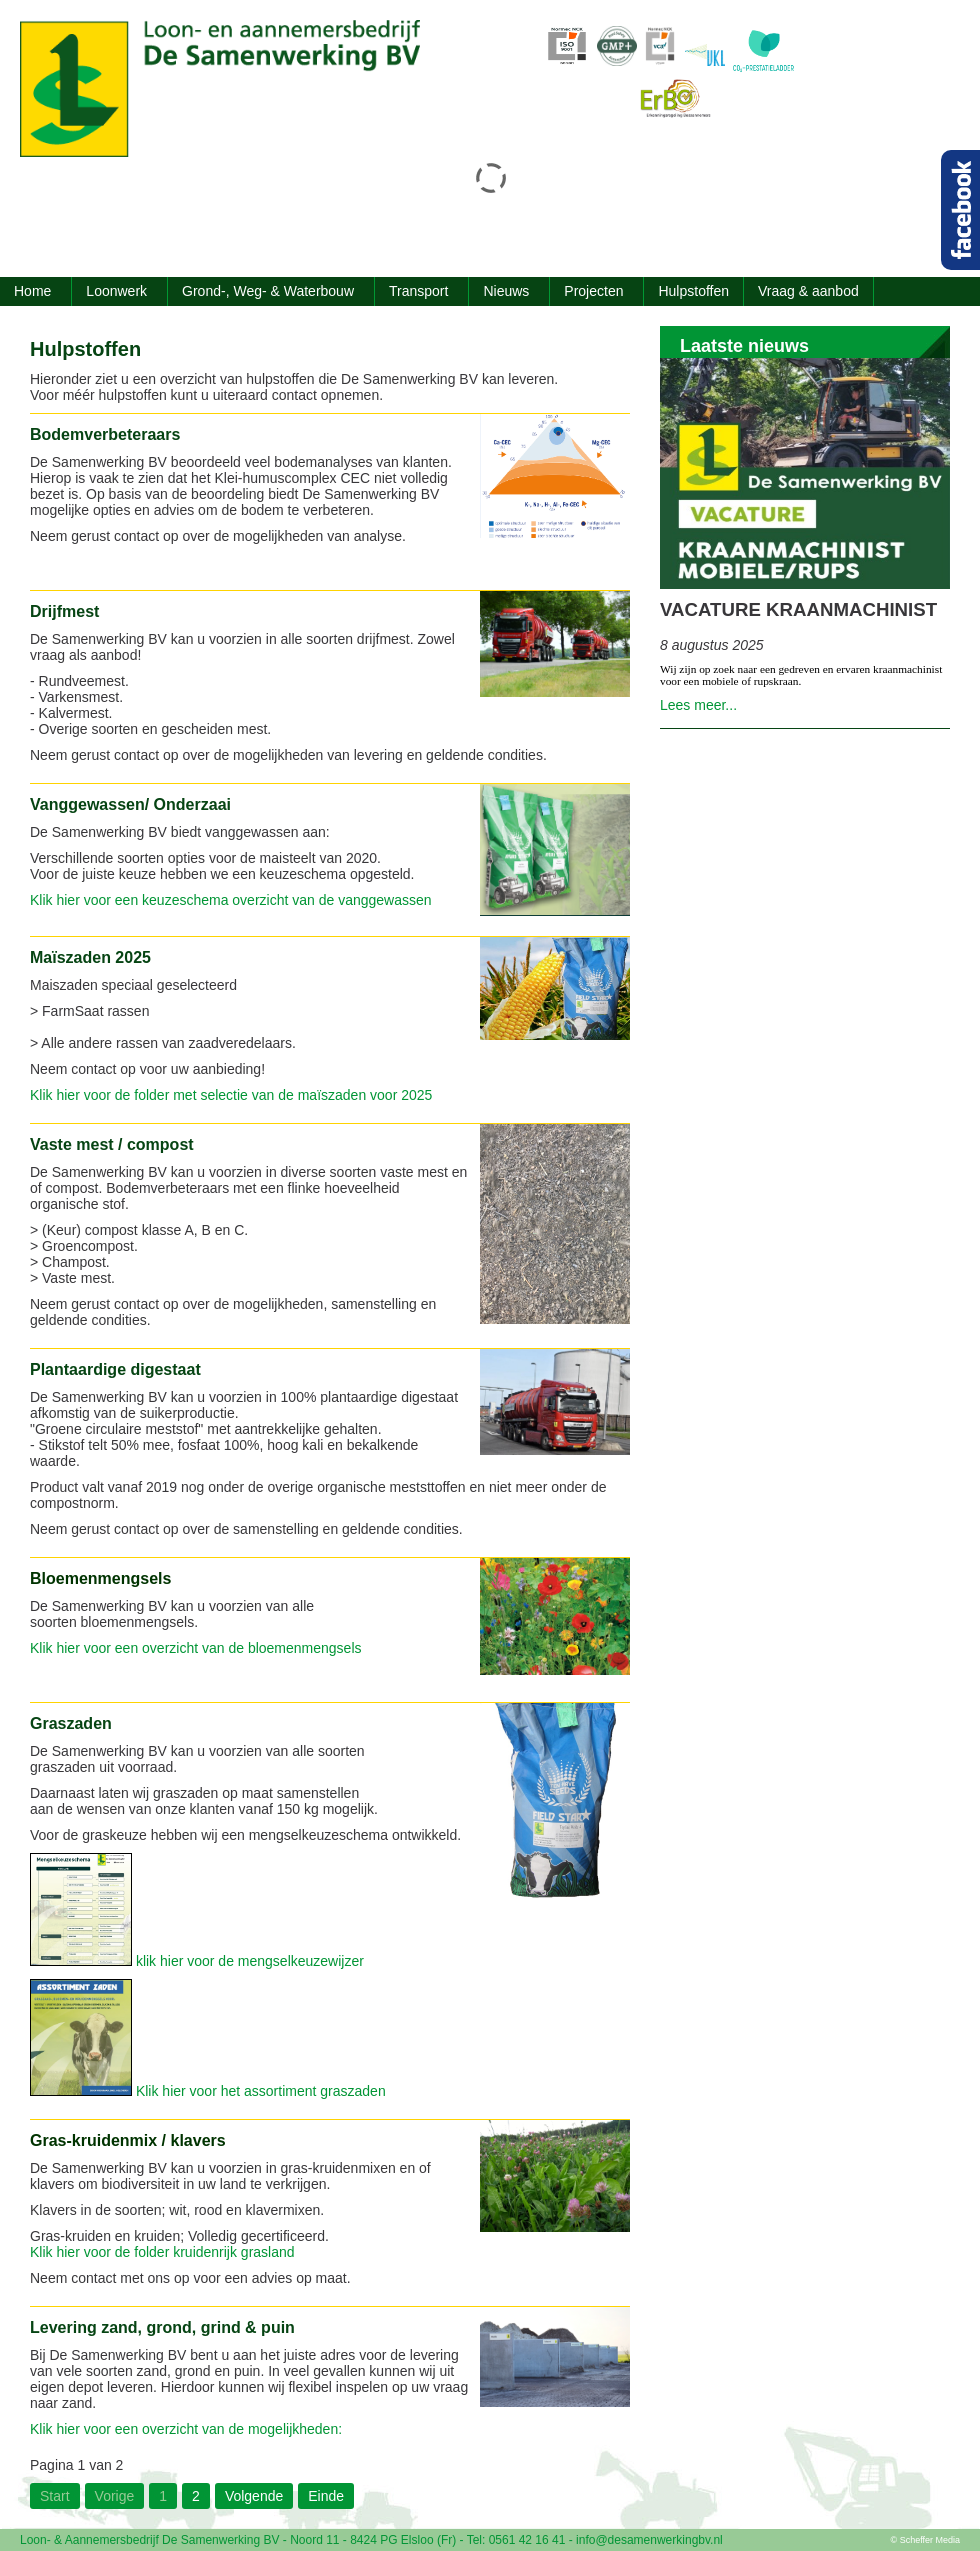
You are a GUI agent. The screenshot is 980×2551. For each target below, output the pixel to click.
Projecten (593, 291)
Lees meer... (698, 705)
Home (32, 291)
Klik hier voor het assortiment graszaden (261, 2091)
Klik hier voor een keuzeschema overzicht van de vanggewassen (232, 900)
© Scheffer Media (926, 2540)
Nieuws (506, 291)
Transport (418, 291)
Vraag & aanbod (808, 291)
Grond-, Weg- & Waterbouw (268, 291)
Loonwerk (116, 291)
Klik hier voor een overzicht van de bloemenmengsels (196, 1648)
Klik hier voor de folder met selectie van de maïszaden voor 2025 (231, 1095)
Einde (326, 2496)
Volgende (254, 2496)
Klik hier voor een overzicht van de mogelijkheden (184, 2429)
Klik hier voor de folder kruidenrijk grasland (162, 2252)
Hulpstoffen (693, 291)
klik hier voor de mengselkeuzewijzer (250, 1961)
